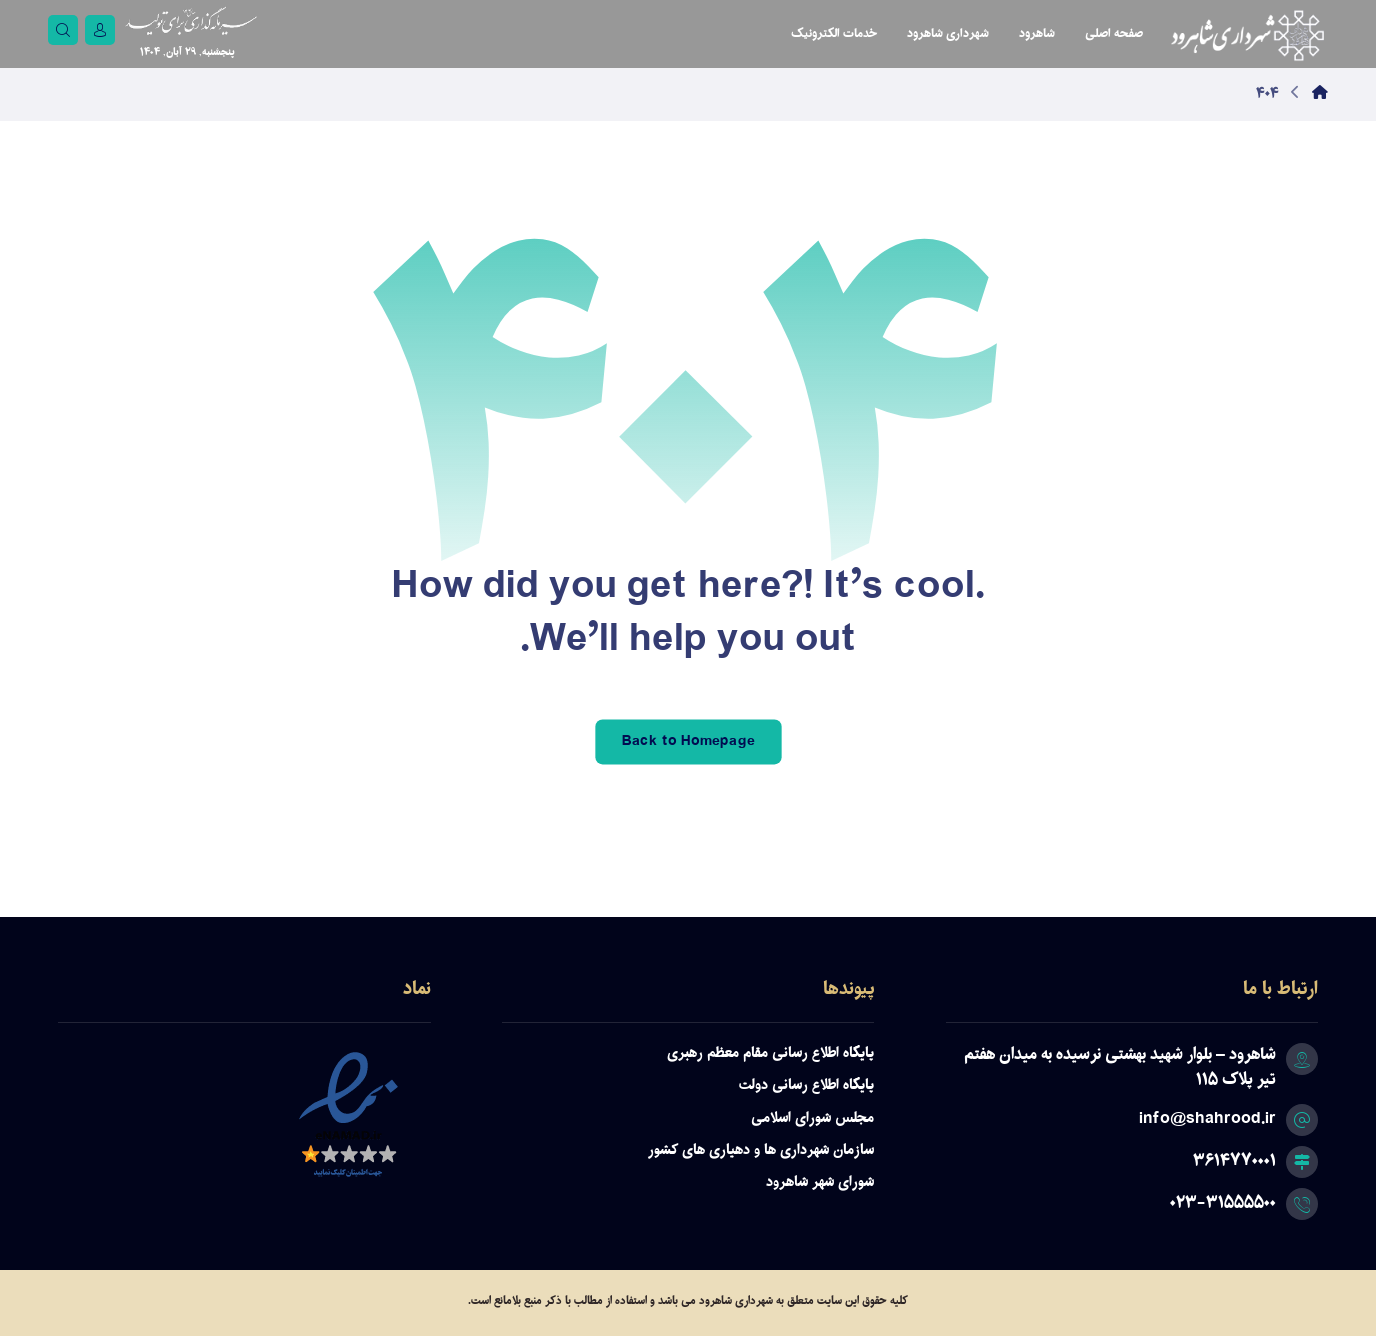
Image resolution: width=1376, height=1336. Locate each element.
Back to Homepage (688, 741)
